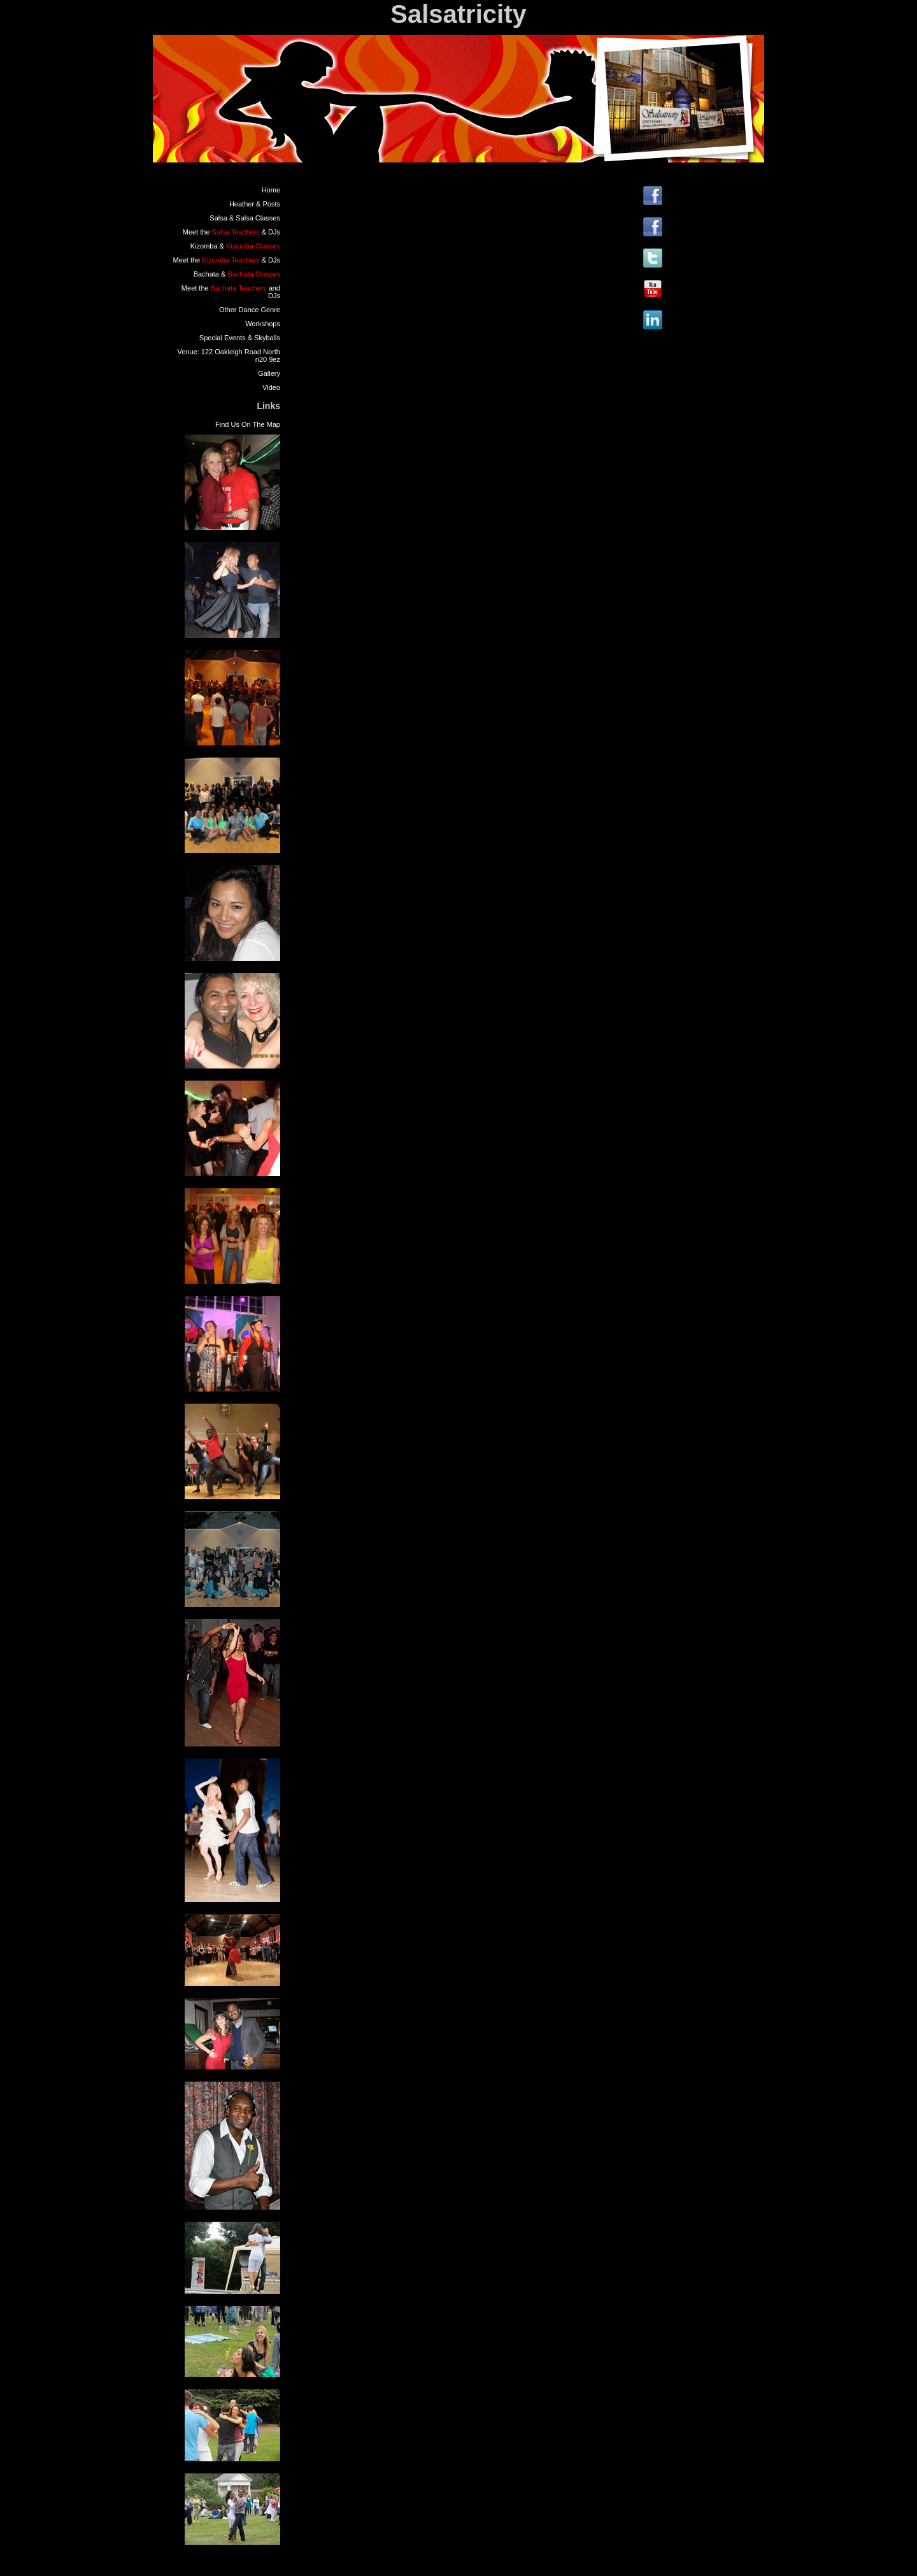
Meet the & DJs (231, 232)
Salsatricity (458, 14)
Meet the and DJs (230, 291)
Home (271, 190)
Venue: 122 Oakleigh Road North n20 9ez (229, 355)
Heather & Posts (254, 204)
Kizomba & (235, 246)
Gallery (269, 373)
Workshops (262, 323)
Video (271, 387)
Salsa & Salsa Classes (245, 218)
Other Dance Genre (249, 309)
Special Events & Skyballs (239, 338)
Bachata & (237, 274)
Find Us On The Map (247, 424)
